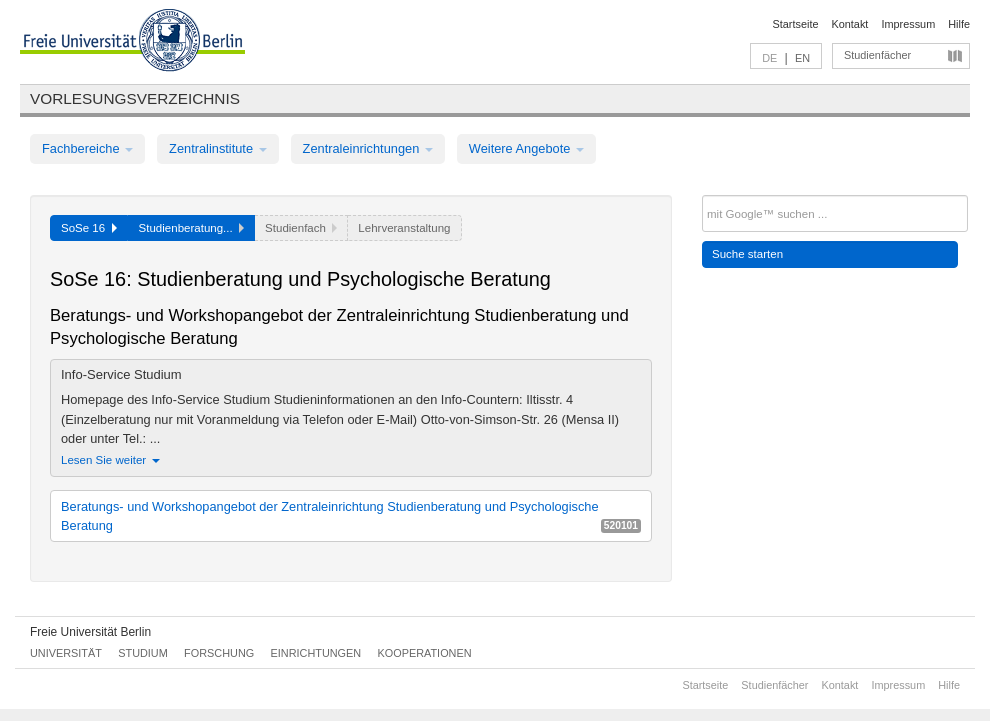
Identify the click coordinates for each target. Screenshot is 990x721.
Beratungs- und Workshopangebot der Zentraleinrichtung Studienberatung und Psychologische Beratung (351, 516)
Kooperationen (425, 653)
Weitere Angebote (526, 148)
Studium (143, 653)
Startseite (796, 24)
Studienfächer (877, 55)
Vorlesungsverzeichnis (135, 98)
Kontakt (850, 24)
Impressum (908, 24)
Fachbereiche (87, 148)
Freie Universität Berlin (90, 632)
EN (802, 58)
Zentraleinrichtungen (368, 148)
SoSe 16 (89, 228)
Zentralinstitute (218, 148)
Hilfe (959, 24)
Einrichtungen (316, 653)
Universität (66, 653)
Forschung (219, 653)
